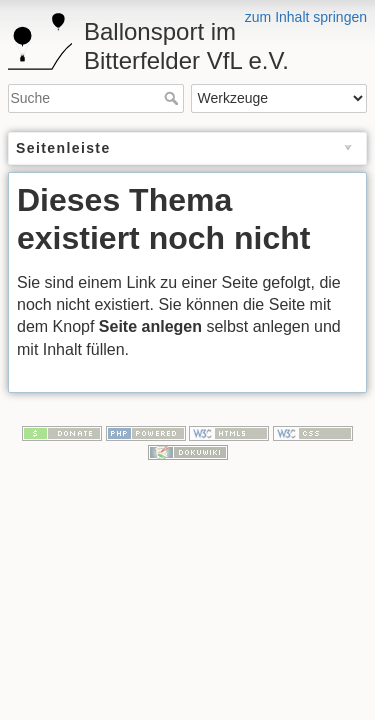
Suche (173, 98)
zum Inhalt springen (306, 17)
